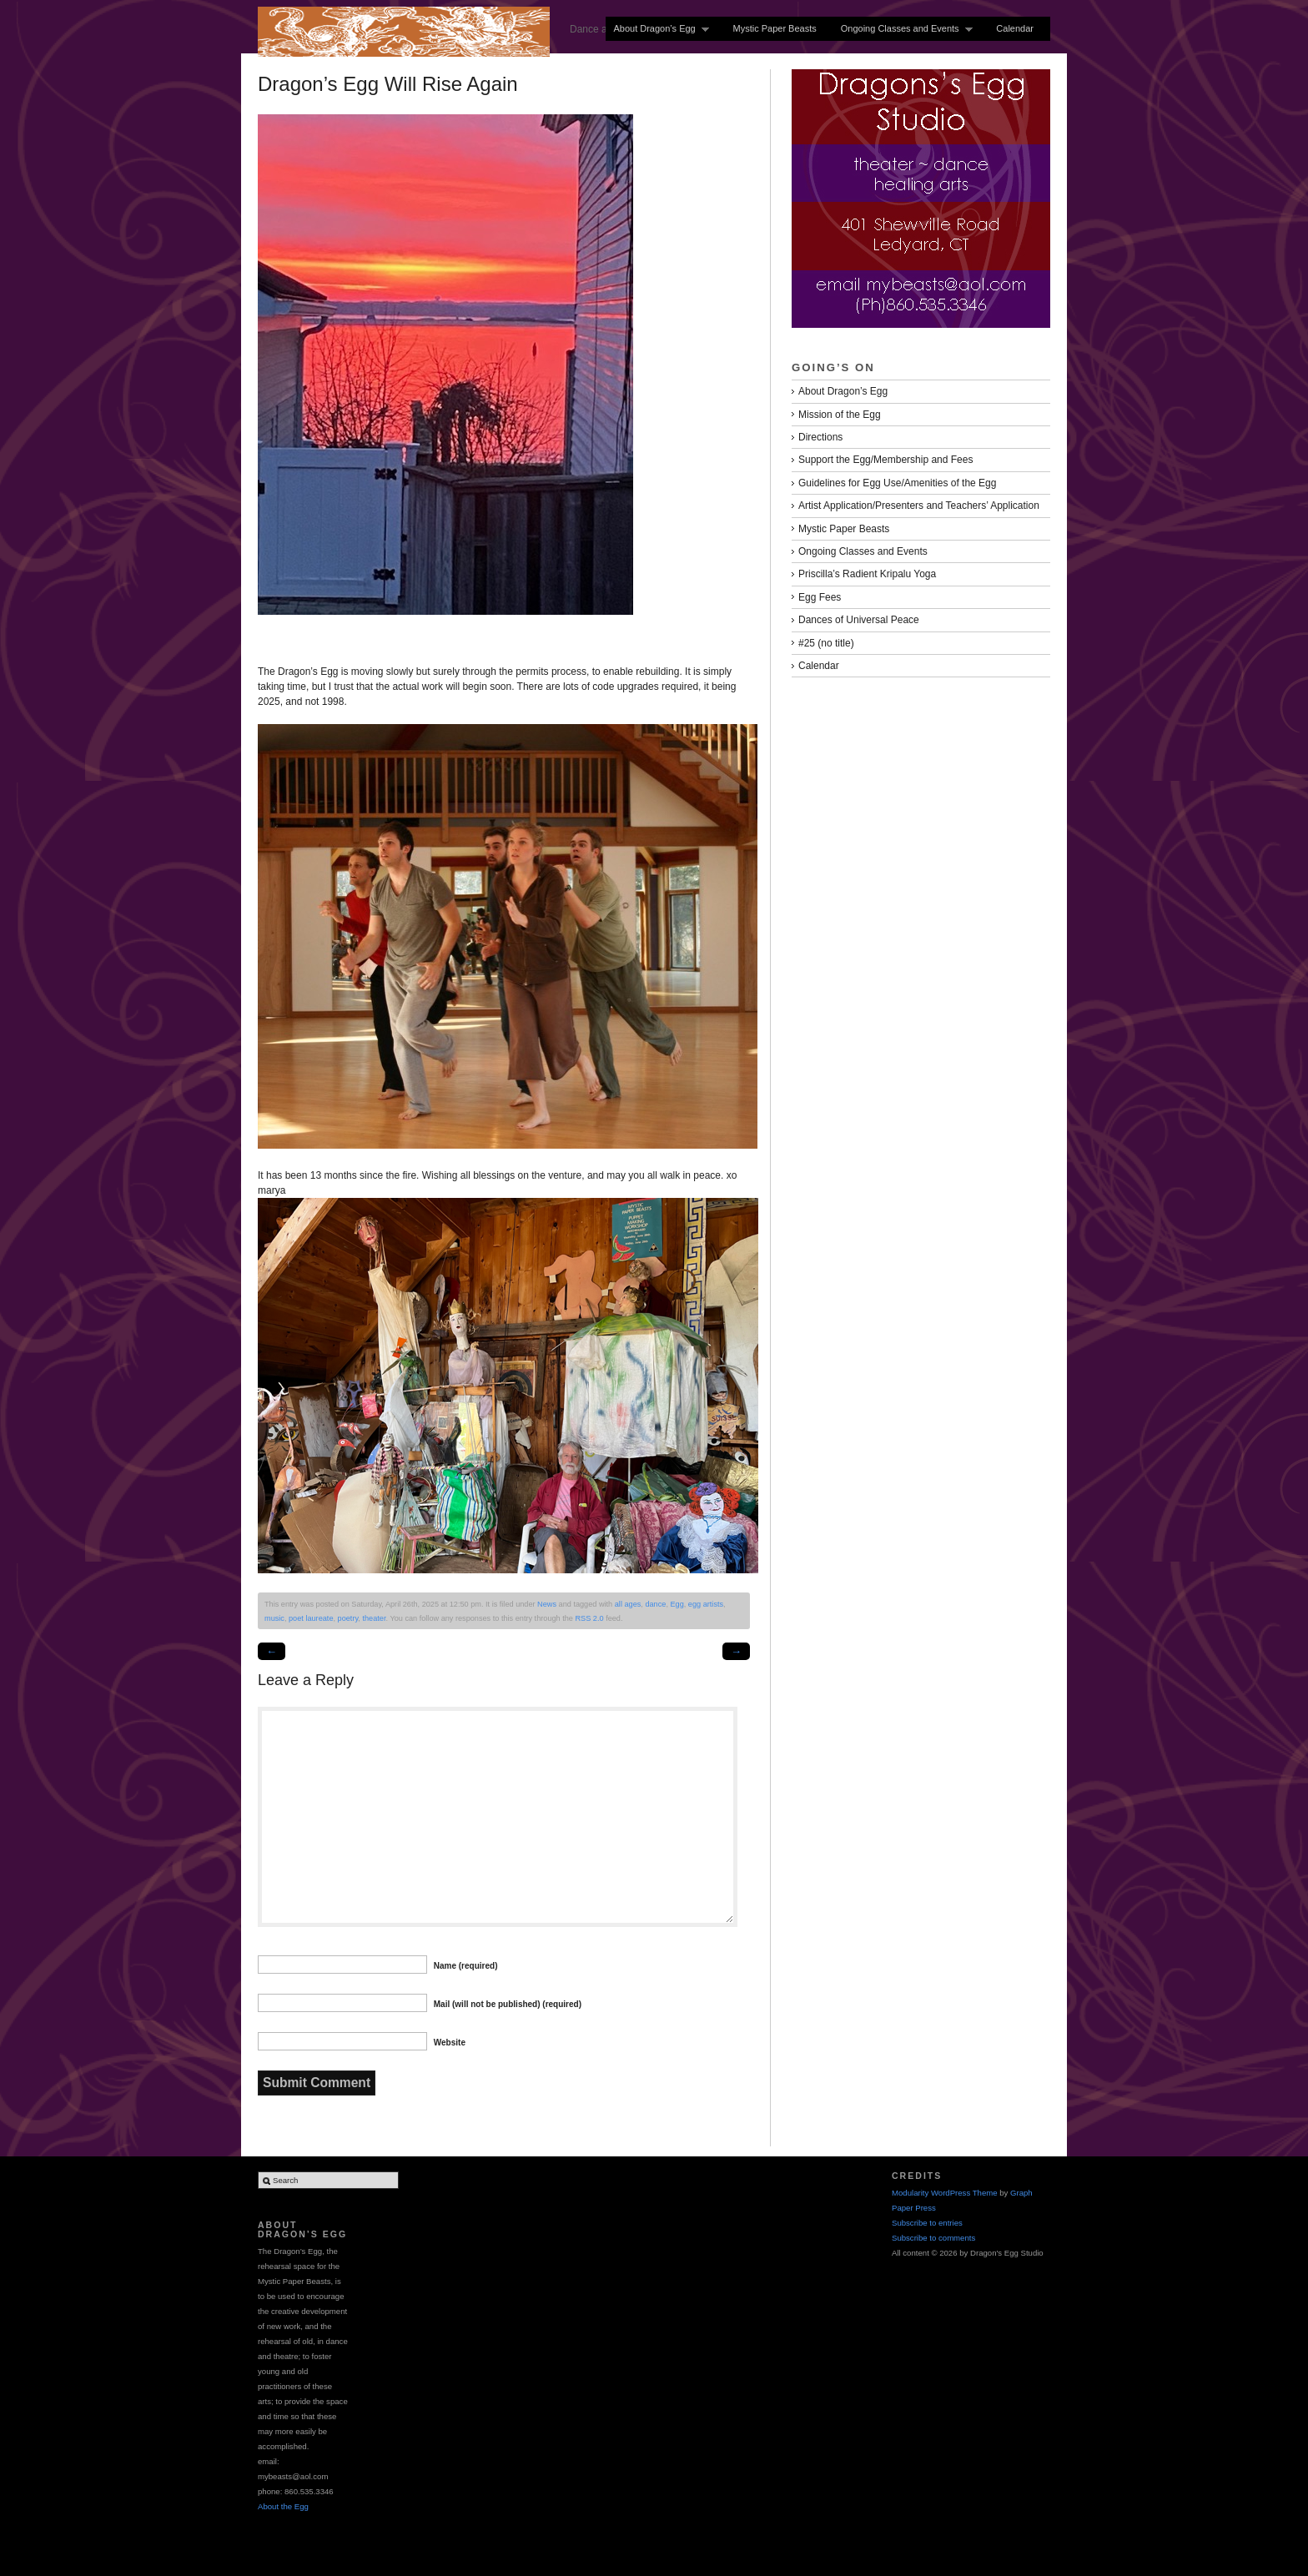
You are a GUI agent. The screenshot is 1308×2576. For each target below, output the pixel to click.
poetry (348, 1618)
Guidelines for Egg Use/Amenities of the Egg (897, 483)
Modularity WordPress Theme (945, 2192)
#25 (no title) (826, 643)
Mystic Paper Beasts (774, 28)
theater (373, 1618)
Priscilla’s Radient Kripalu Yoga (867, 574)
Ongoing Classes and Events (903, 28)
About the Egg (283, 2506)
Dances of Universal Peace (858, 620)
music (274, 1618)
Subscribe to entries (927, 2222)
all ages (628, 1604)
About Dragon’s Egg (657, 28)
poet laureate (311, 1618)
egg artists (705, 1604)
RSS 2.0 (589, 1618)
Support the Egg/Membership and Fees (885, 459)
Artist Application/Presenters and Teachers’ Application (918, 505)
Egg (676, 1604)
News (546, 1604)
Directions (820, 437)
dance (655, 1604)
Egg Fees (819, 597)
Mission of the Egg (839, 414)
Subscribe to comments (933, 2237)
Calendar (1015, 28)
